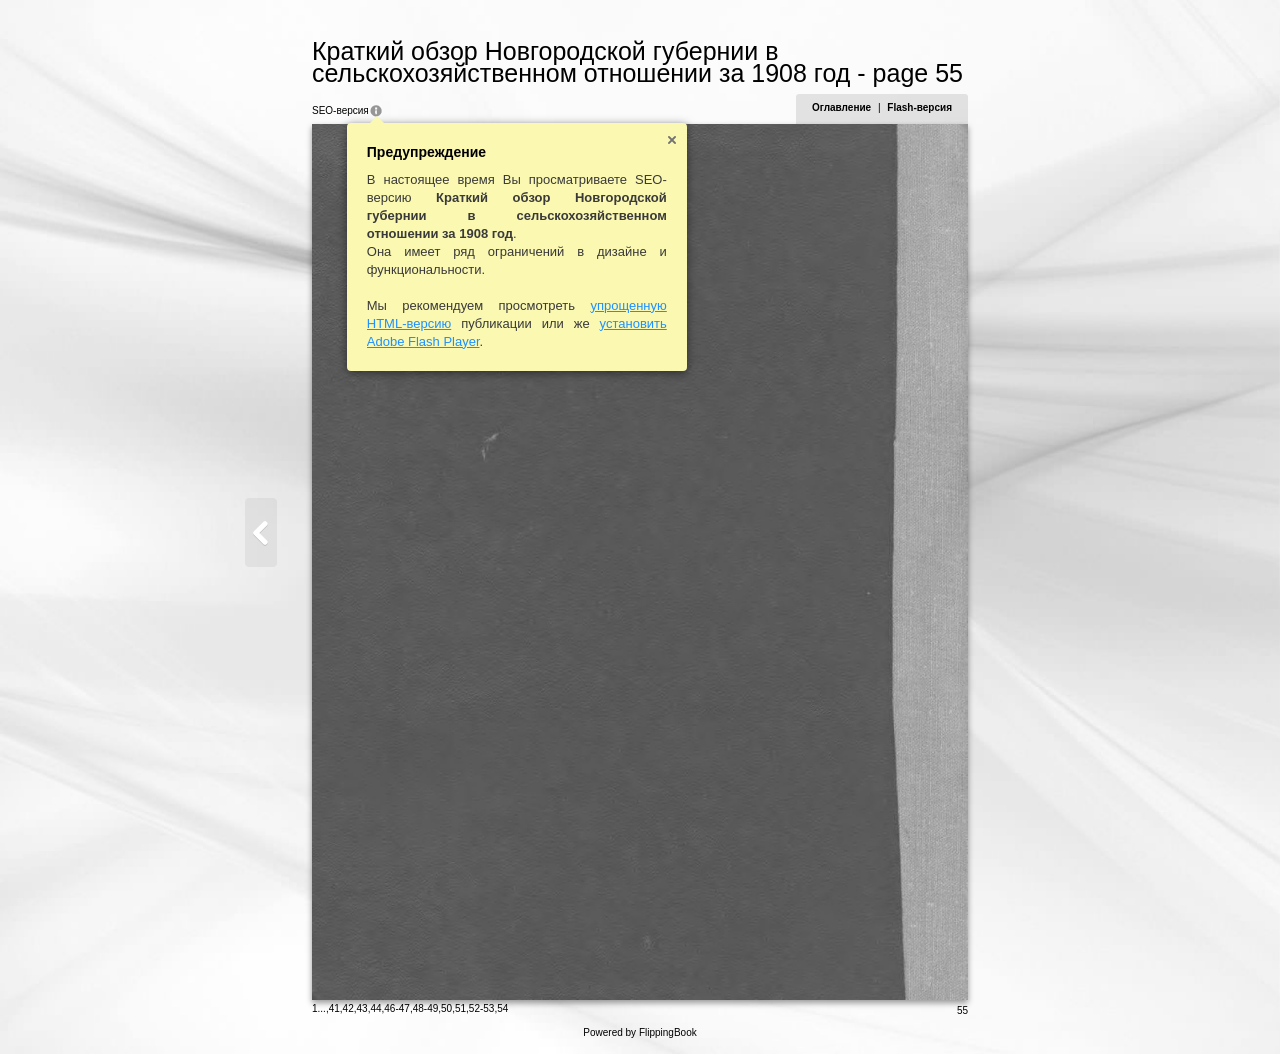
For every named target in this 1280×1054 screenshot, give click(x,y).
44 (375, 1008)
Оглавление (841, 107)
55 (962, 1010)
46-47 (397, 1008)
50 (446, 1008)
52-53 (482, 1008)
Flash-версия (919, 107)
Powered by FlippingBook (639, 1032)
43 (362, 1008)
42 (348, 1008)
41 (334, 1008)
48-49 (426, 1008)
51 (460, 1008)
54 (502, 1008)
